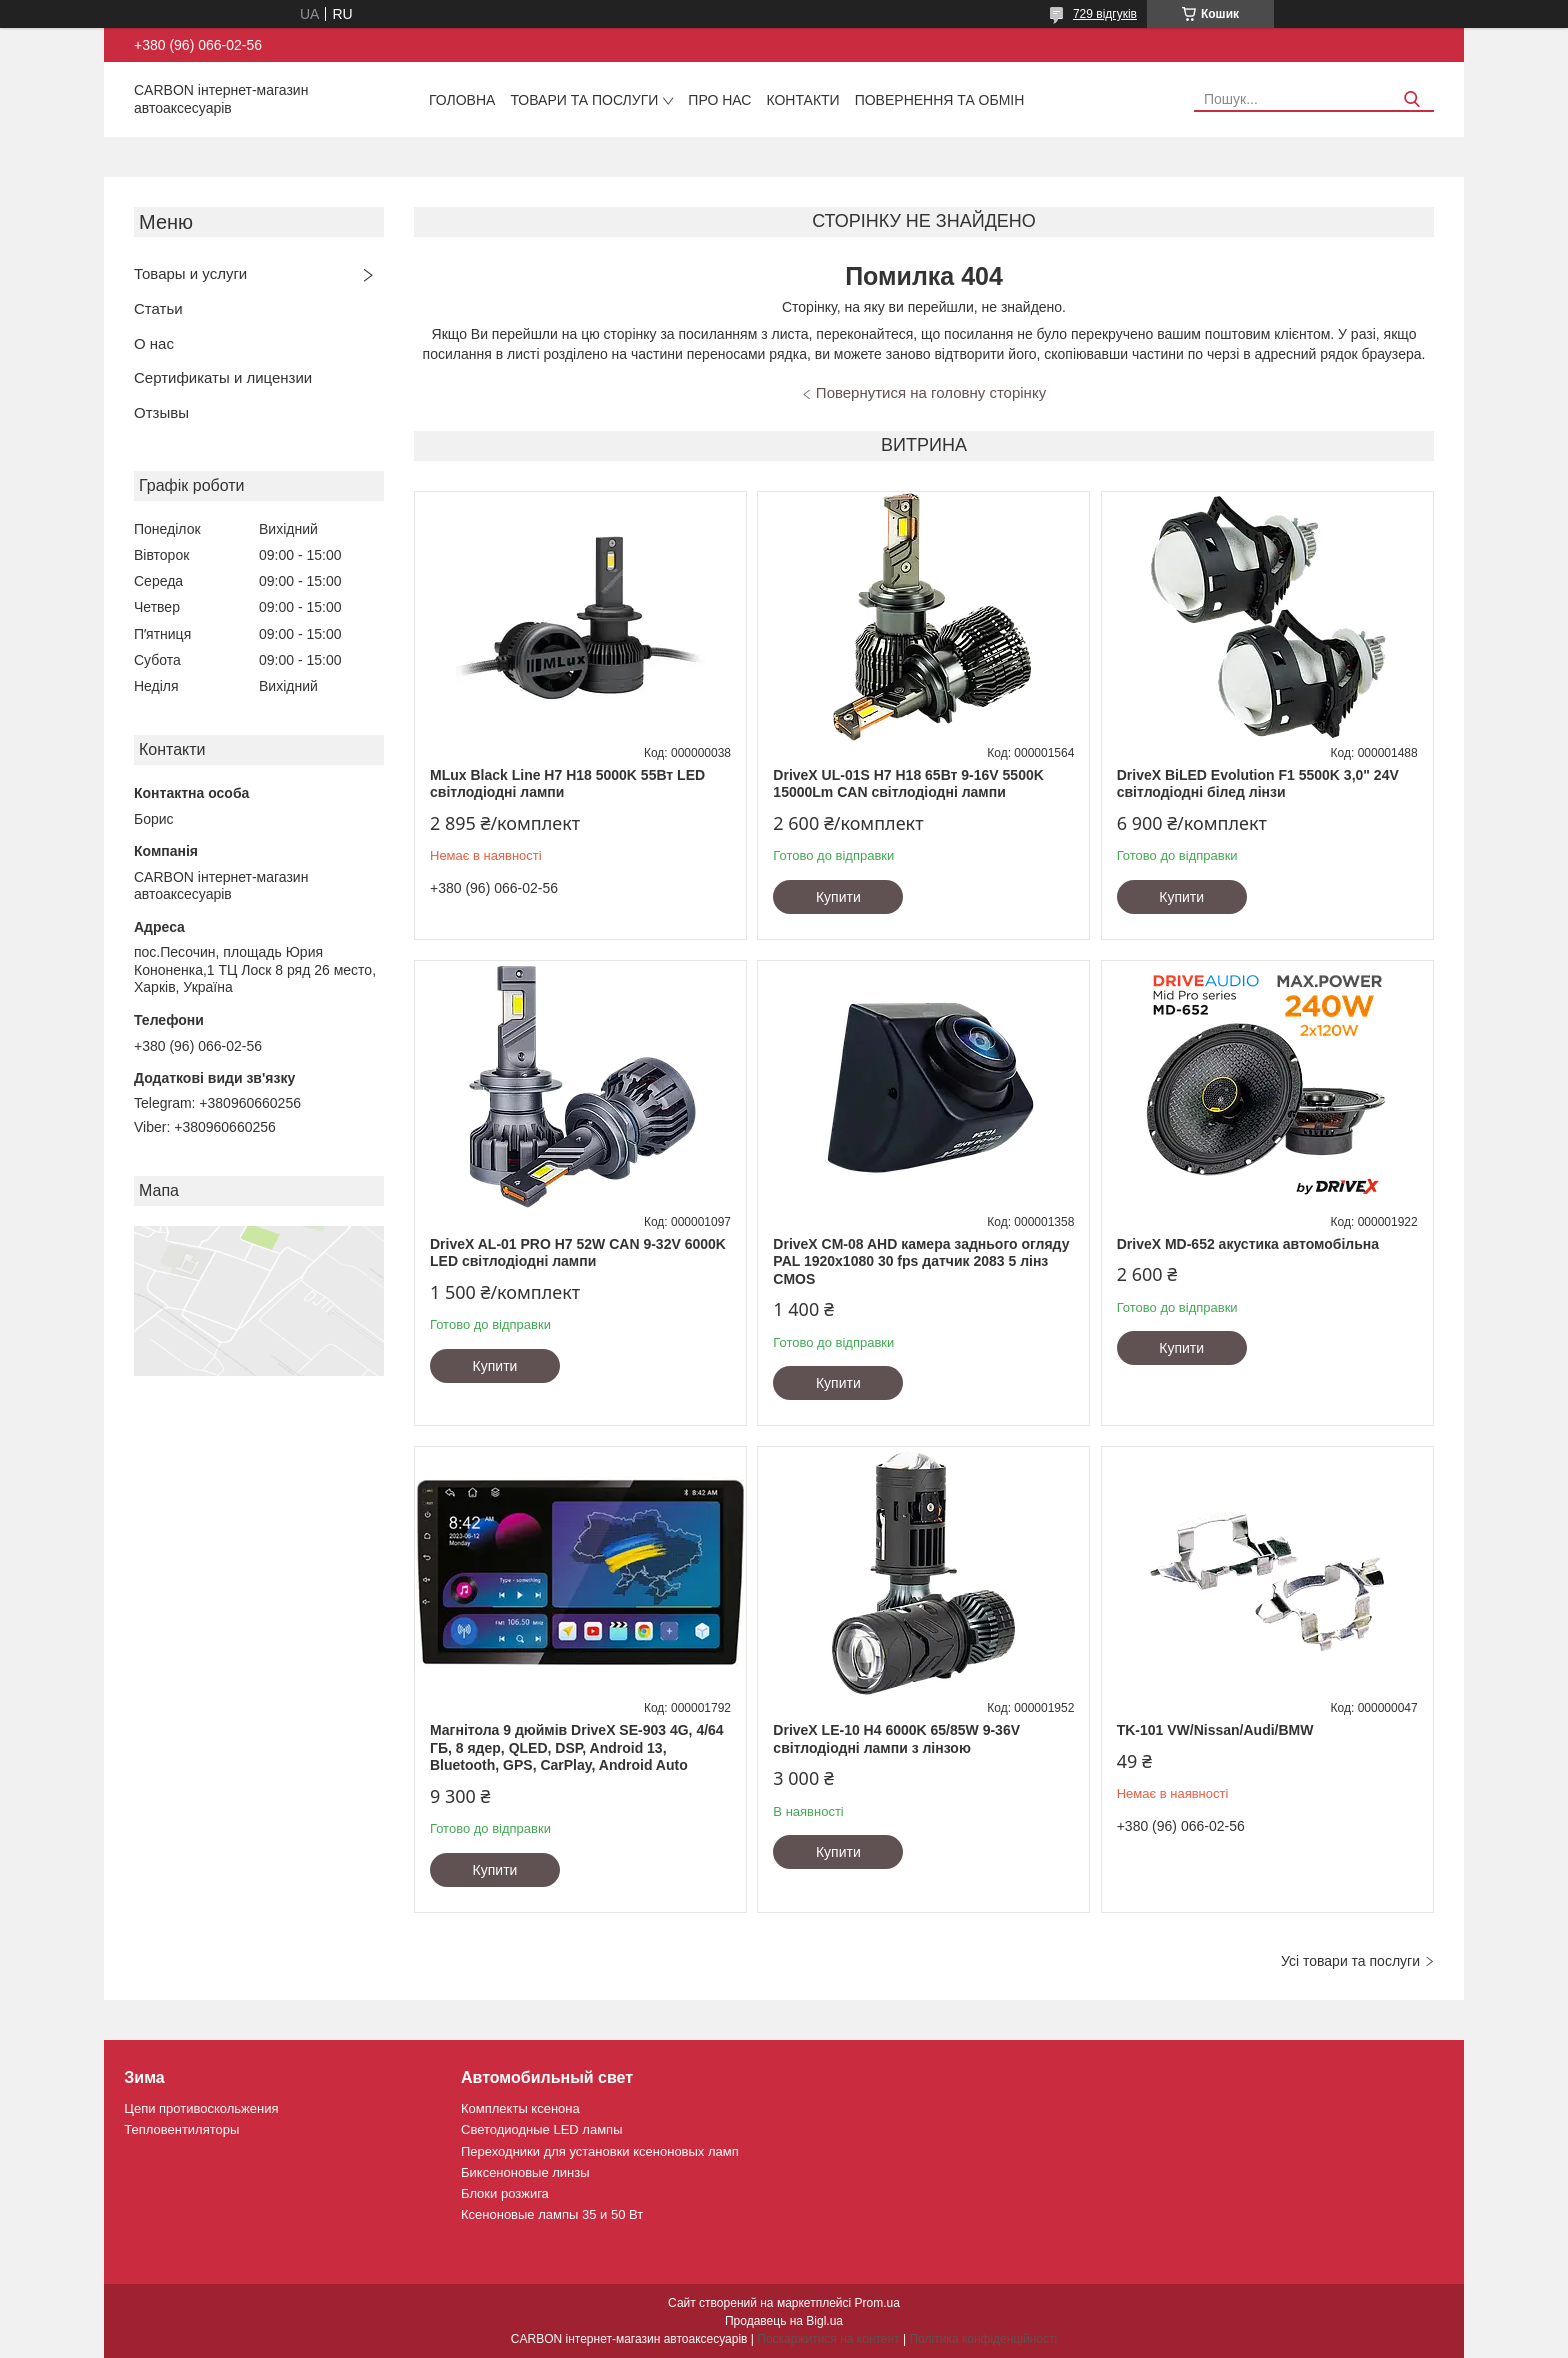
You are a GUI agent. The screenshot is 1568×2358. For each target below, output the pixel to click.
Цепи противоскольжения (201, 2108)
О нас (154, 343)
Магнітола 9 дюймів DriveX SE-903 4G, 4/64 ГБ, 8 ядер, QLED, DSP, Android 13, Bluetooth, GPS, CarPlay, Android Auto (577, 1747)
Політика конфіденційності (983, 2339)
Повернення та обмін (940, 100)
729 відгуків (1105, 14)
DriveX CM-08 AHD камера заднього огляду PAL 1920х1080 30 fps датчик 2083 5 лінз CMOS (921, 1261)
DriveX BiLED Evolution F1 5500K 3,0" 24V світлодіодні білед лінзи (1258, 784)
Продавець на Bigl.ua (784, 2321)
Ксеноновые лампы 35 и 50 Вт (552, 2214)
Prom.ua (877, 2303)
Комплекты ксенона (520, 2108)
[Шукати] (1411, 99)
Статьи (158, 308)
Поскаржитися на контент (828, 2339)
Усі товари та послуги (1350, 1961)
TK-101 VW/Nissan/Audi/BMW (1215, 1730)
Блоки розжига (505, 2193)
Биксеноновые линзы (525, 2172)
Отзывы (161, 412)
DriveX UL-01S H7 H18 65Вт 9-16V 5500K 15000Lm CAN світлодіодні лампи (908, 784)
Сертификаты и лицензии (223, 377)
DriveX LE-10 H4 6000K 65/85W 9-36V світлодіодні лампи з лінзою (896, 1739)
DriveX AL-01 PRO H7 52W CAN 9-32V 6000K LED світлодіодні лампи (578, 1253)
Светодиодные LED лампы (541, 2129)
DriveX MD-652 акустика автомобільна (1248, 1244)
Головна (462, 100)
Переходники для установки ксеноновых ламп (600, 2151)
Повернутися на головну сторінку (931, 392)
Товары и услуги (190, 273)
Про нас (719, 100)
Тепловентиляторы (181, 2129)
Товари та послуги (584, 100)
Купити (838, 897)
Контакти (802, 100)
